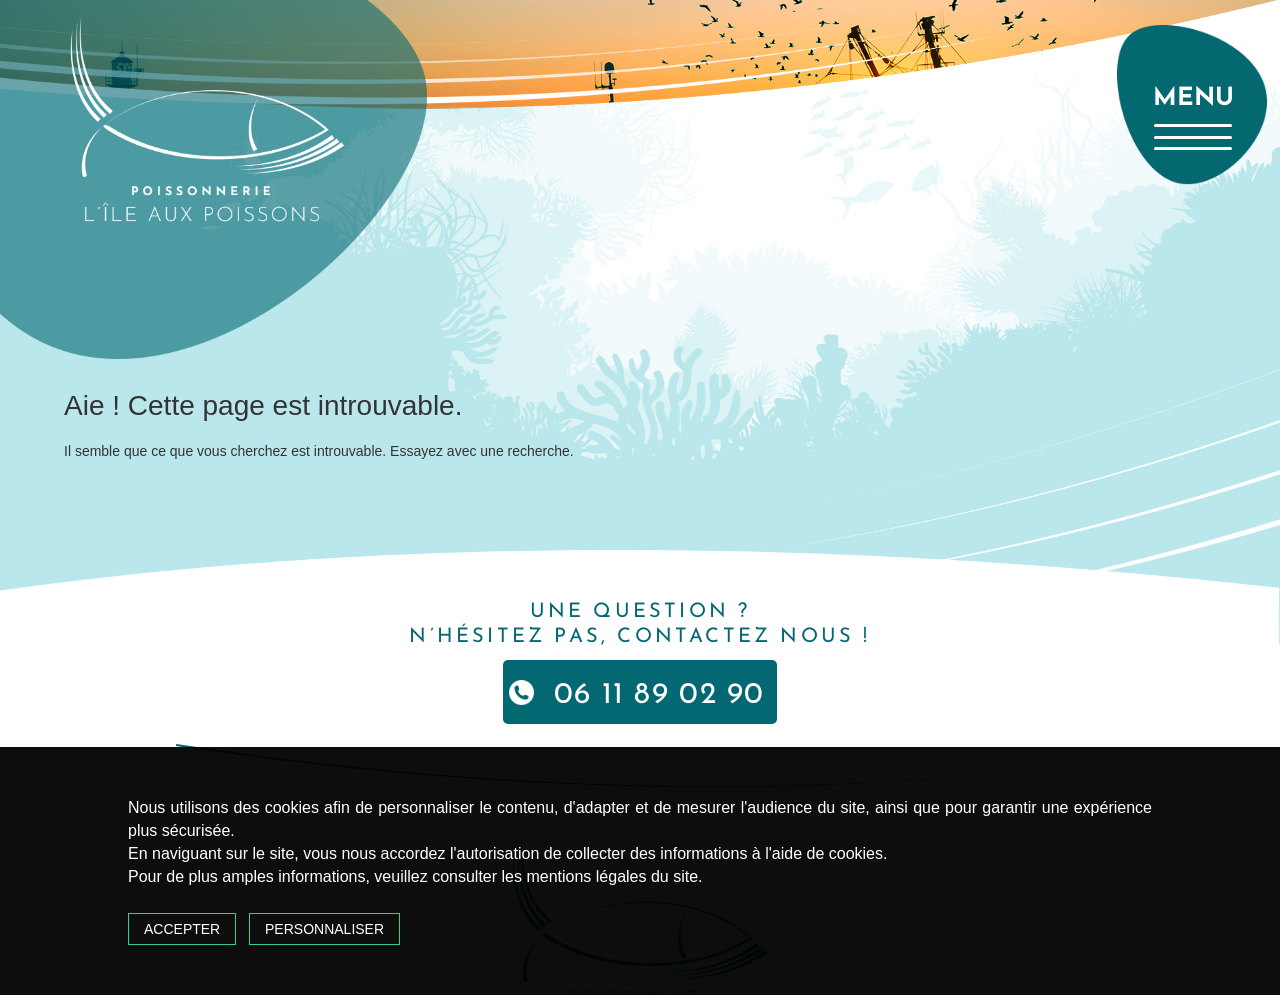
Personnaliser (324, 929)
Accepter (182, 929)
